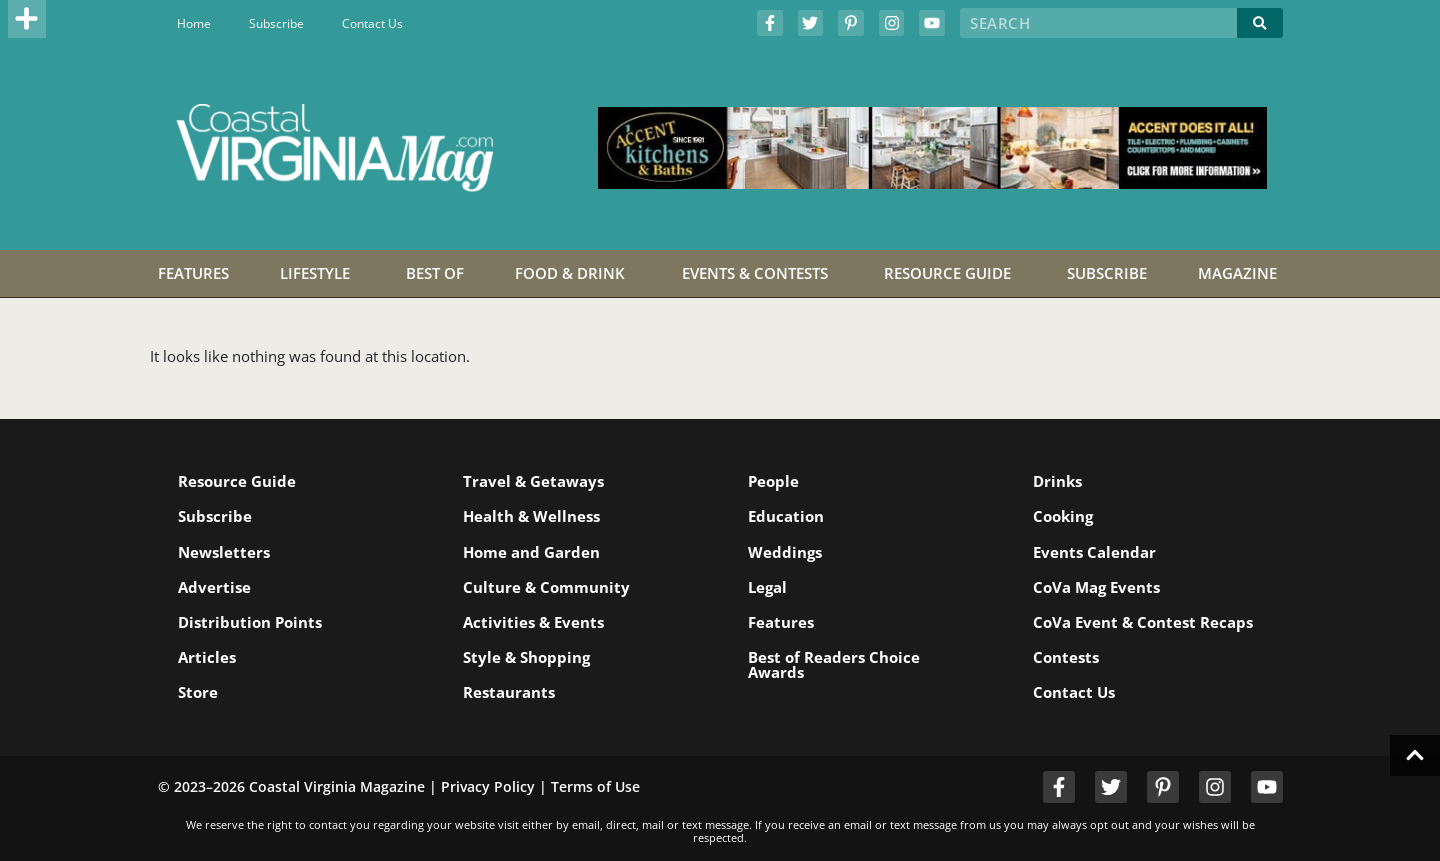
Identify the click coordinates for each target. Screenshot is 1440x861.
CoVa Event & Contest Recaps (1143, 622)
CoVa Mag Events (1096, 587)
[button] (27, 19)
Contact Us (372, 23)
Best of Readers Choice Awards (834, 664)
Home (194, 23)
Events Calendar (1094, 552)
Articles (207, 657)
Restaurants (509, 692)
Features (781, 622)
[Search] (1260, 23)
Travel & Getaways (533, 481)
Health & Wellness (531, 516)
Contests (1066, 657)
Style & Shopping (526, 657)
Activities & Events (533, 622)
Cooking (1063, 516)
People (773, 481)
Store (198, 692)
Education (786, 516)
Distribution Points (250, 622)
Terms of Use (595, 786)
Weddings (785, 552)
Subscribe (276, 23)
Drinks (1057, 481)
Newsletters (224, 552)
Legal (767, 587)
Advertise (214, 587)
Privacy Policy (488, 786)
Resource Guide (237, 481)
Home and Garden (531, 552)
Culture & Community (546, 587)
